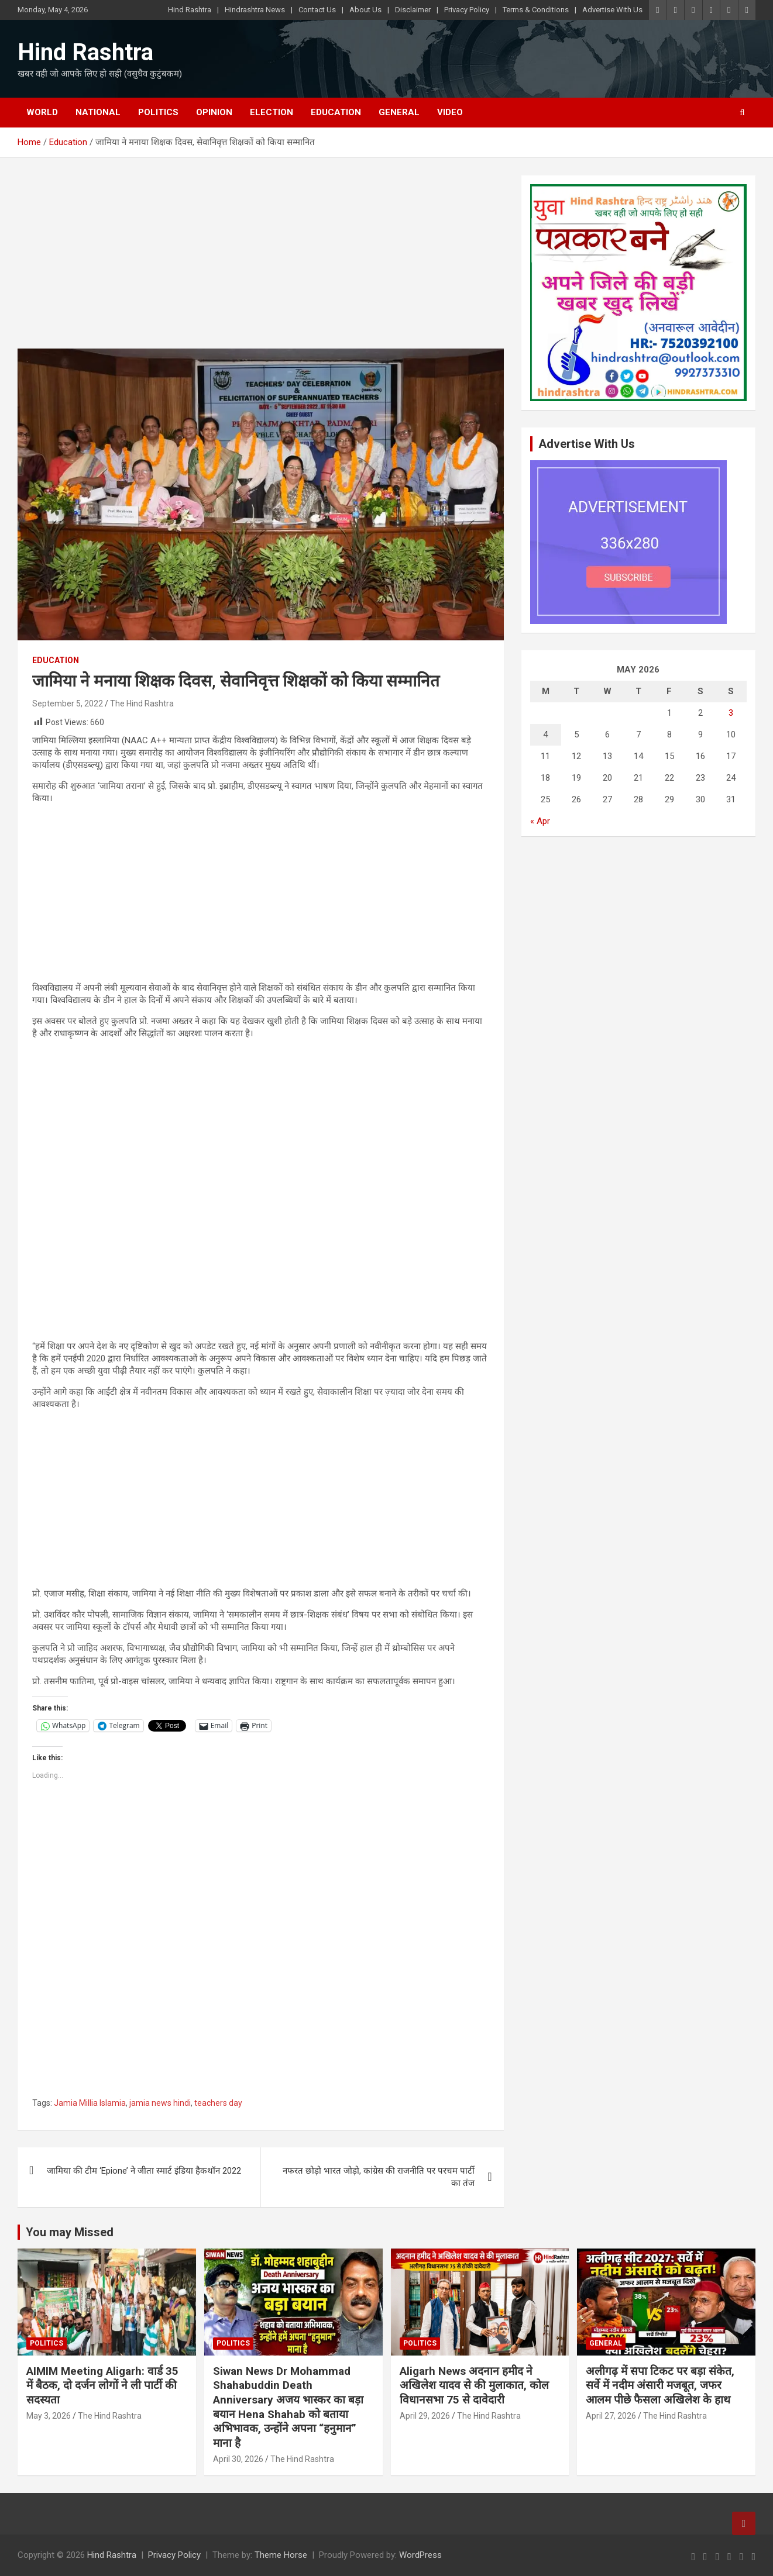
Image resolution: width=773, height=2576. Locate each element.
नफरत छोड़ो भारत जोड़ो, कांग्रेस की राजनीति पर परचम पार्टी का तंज (379, 2176)
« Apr (540, 821)
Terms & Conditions (536, 9)
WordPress (420, 2555)
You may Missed (70, 2232)
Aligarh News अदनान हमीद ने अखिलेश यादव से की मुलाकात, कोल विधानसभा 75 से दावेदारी (474, 2385)
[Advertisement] (261, 262)
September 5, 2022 (67, 703)
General (399, 112)
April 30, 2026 (238, 2459)
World (42, 112)
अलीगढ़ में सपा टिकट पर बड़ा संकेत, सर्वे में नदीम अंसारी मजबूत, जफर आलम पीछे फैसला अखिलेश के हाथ (660, 2385)
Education (336, 112)
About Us (365, 9)
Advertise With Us (612, 9)
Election (271, 112)
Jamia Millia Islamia (90, 2103)
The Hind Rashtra (142, 703)
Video (450, 112)
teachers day (218, 2103)
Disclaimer (413, 9)
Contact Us (317, 9)
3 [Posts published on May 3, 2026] (731, 713)
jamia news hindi (160, 2103)
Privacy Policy (466, 9)
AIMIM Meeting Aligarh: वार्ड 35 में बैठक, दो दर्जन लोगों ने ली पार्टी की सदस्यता (102, 2385)
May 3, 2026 (48, 2415)
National (98, 112)
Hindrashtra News (255, 9)
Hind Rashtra (189, 9)
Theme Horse (281, 2555)
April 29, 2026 (425, 2415)
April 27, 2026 (611, 2415)
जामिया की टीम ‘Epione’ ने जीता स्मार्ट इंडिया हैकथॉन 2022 (144, 2170)
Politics (158, 112)
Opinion (214, 112)
